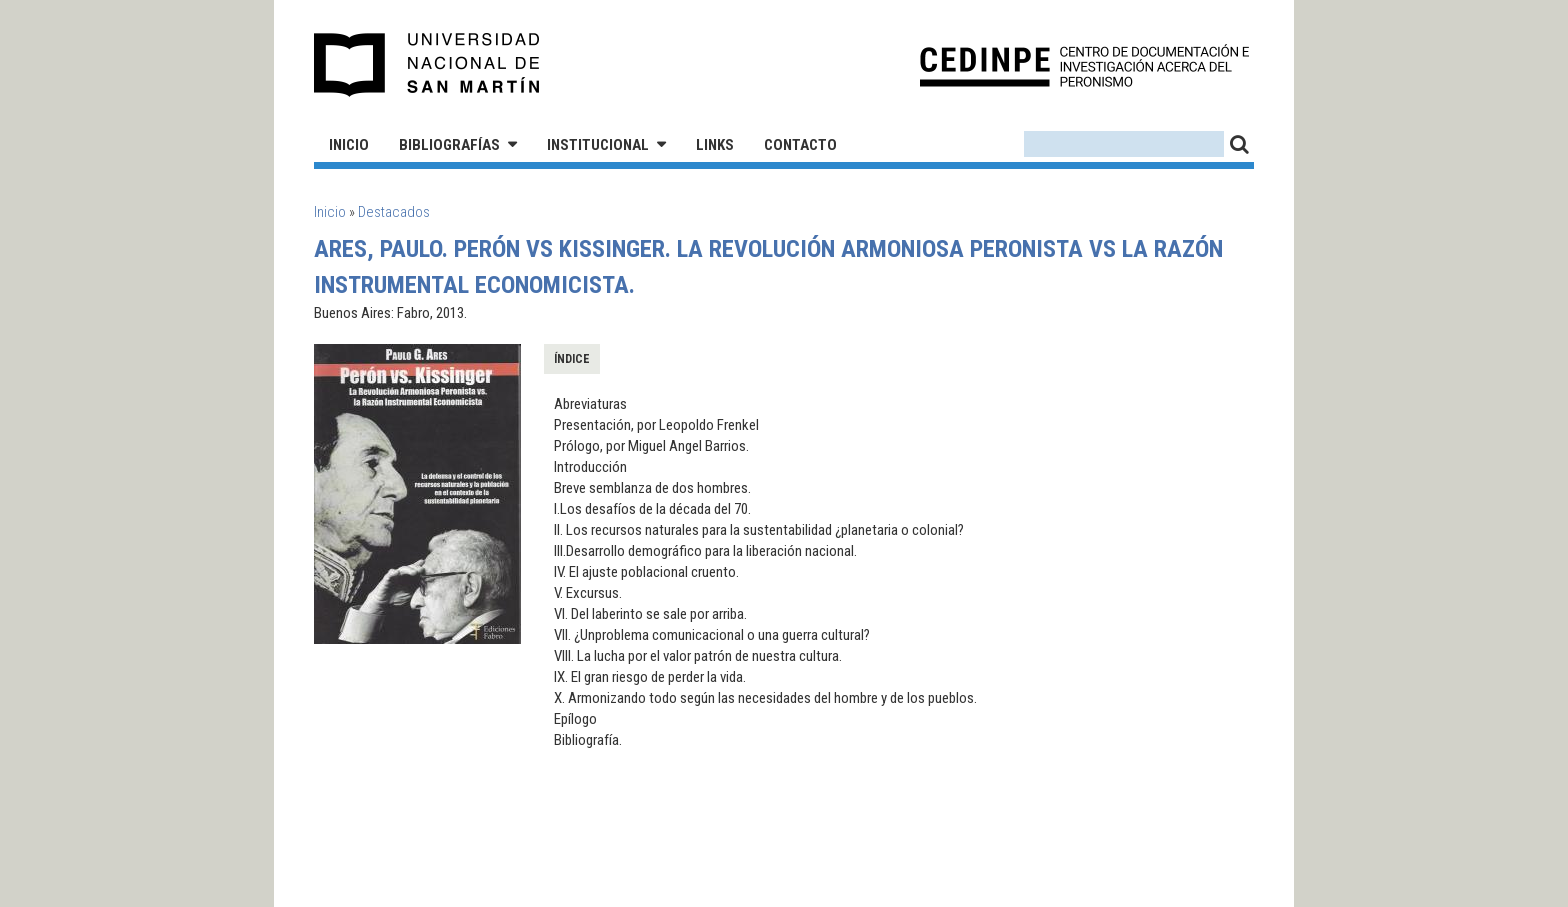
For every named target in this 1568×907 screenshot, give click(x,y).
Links (715, 145)
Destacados (394, 212)
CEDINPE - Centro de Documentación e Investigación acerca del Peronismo (1084, 65)
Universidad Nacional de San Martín (427, 65)
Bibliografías (449, 145)
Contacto (800, 145)
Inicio (349, 145)
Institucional (598, 145)
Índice (572, 359)
